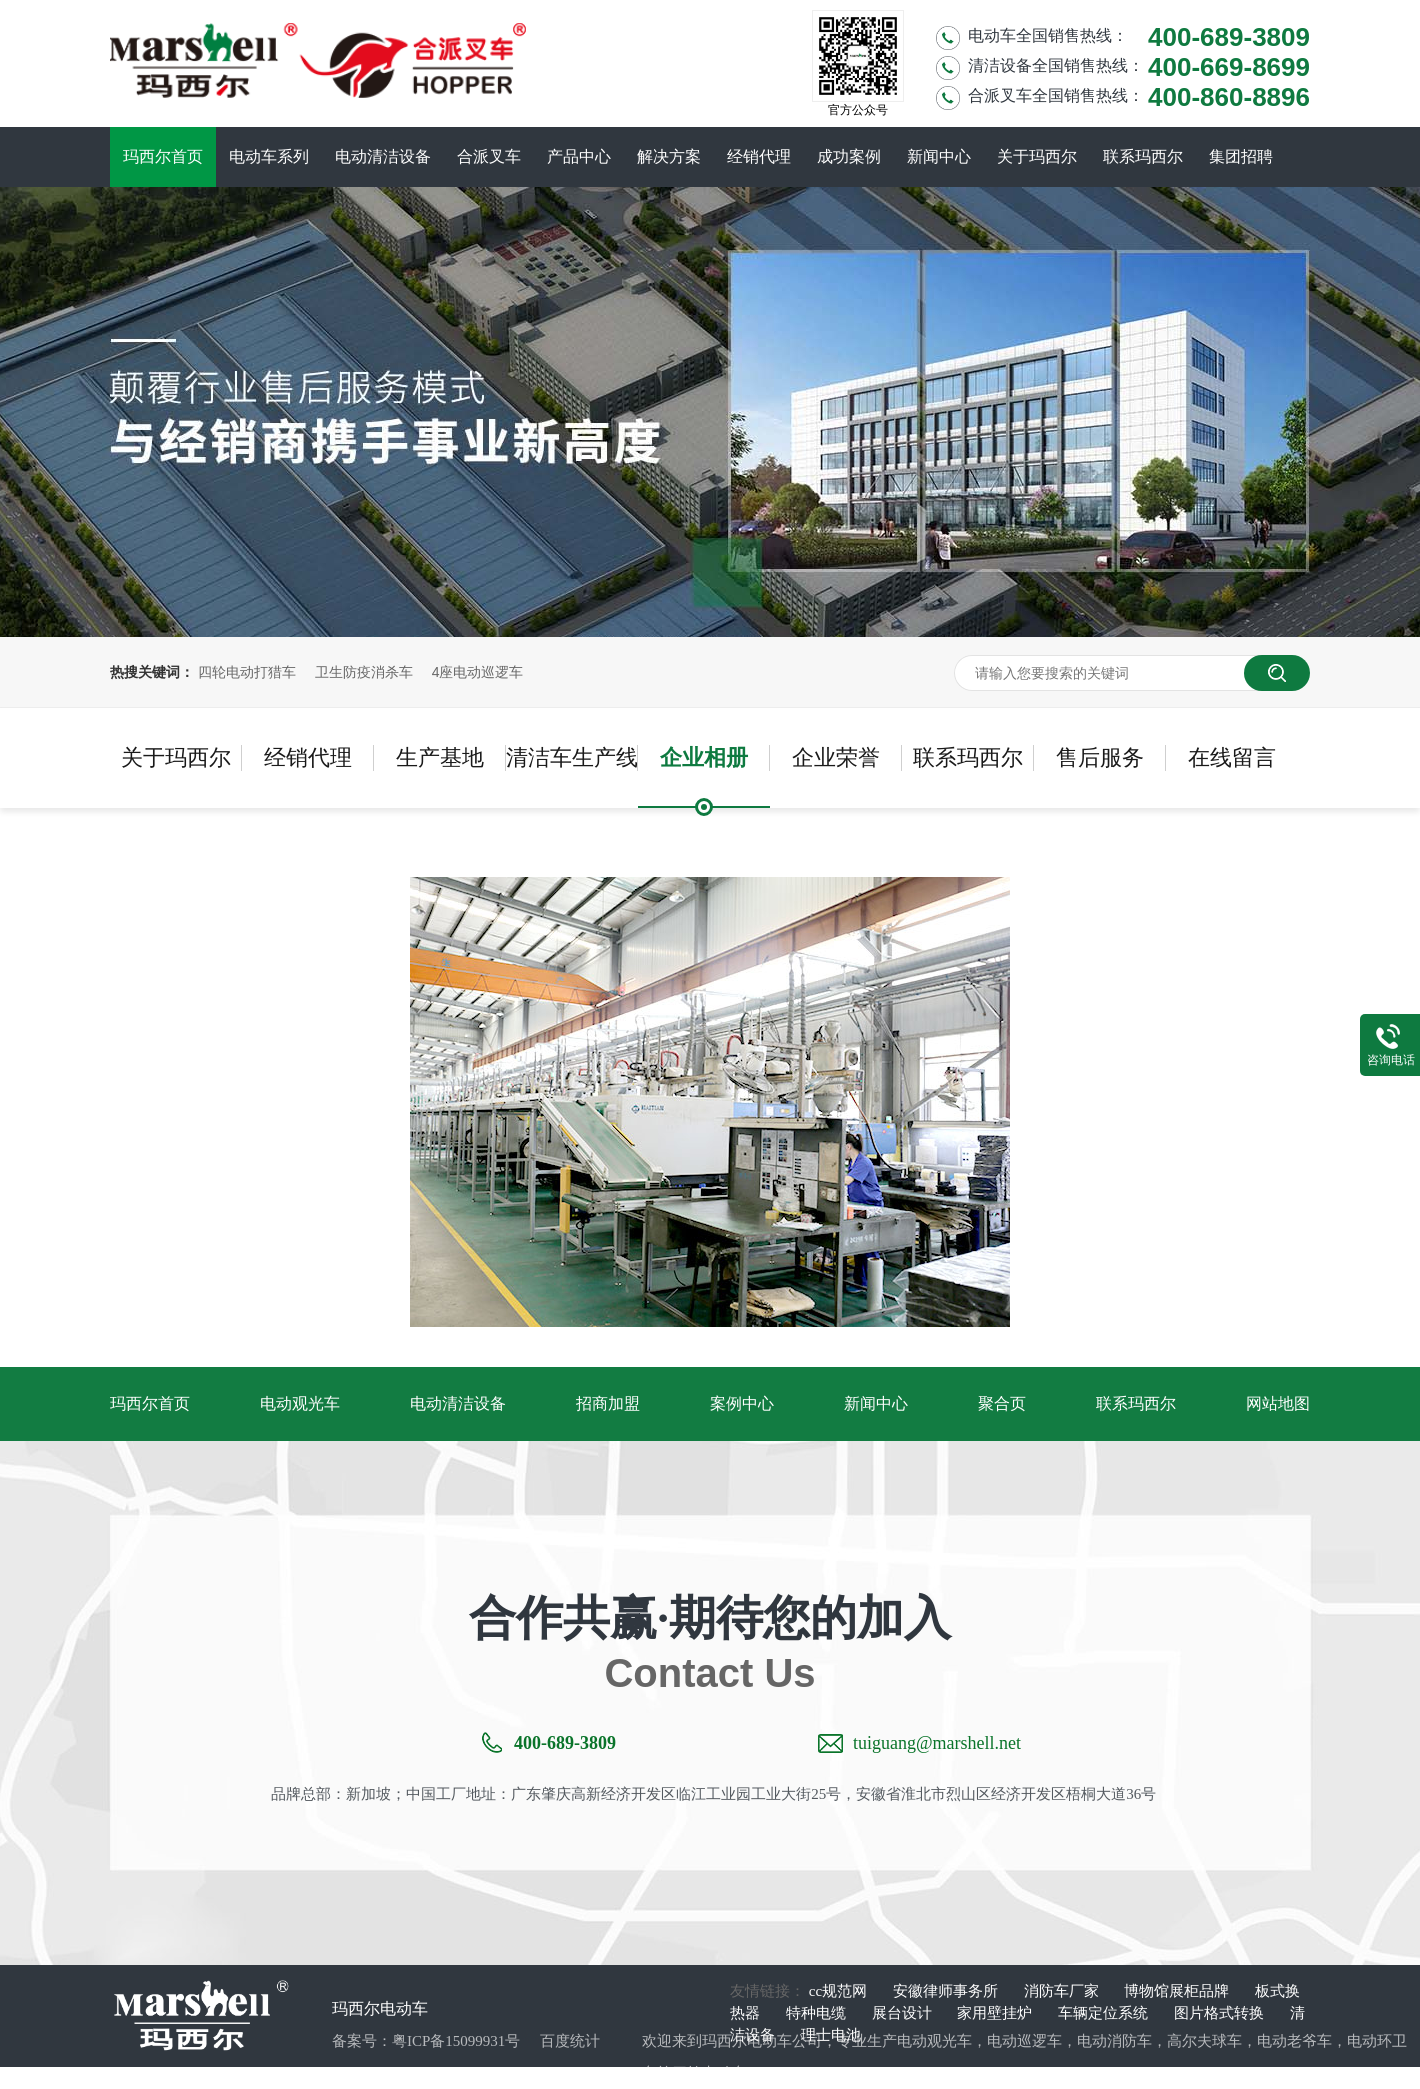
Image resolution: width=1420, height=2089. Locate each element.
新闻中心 (939, 156)
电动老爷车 (1294, 2041)
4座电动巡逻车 (478, 672)
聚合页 (1002, 1403)
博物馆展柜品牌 (1178, 1991)
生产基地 (440, 757)
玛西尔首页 (163, 156)
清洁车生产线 (572, 757)
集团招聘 (1241, 156)
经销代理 (759, 156)
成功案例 (849, 156)
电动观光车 (300, 1403)
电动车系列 (269, 156)
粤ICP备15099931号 (456, 2041)
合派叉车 (489, 156)
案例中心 (742, 1403)
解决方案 (669, 156)
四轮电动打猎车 (247, 672)
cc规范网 (840, 1991)
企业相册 (704, 757)
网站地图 (1278, 1403)
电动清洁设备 (383, 156)
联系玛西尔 (1143, 156)
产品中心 (579, 156)
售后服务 (1100, 757)
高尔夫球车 (1204, 2041)
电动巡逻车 (1024, 2041)
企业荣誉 (836, 757)
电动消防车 (1114, 2041)
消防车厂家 (1063, 1991)
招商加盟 (608, 1403)
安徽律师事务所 (947, 1991)
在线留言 (1232, 757)
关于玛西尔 (1037, 156)
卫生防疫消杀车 (364, 672)
